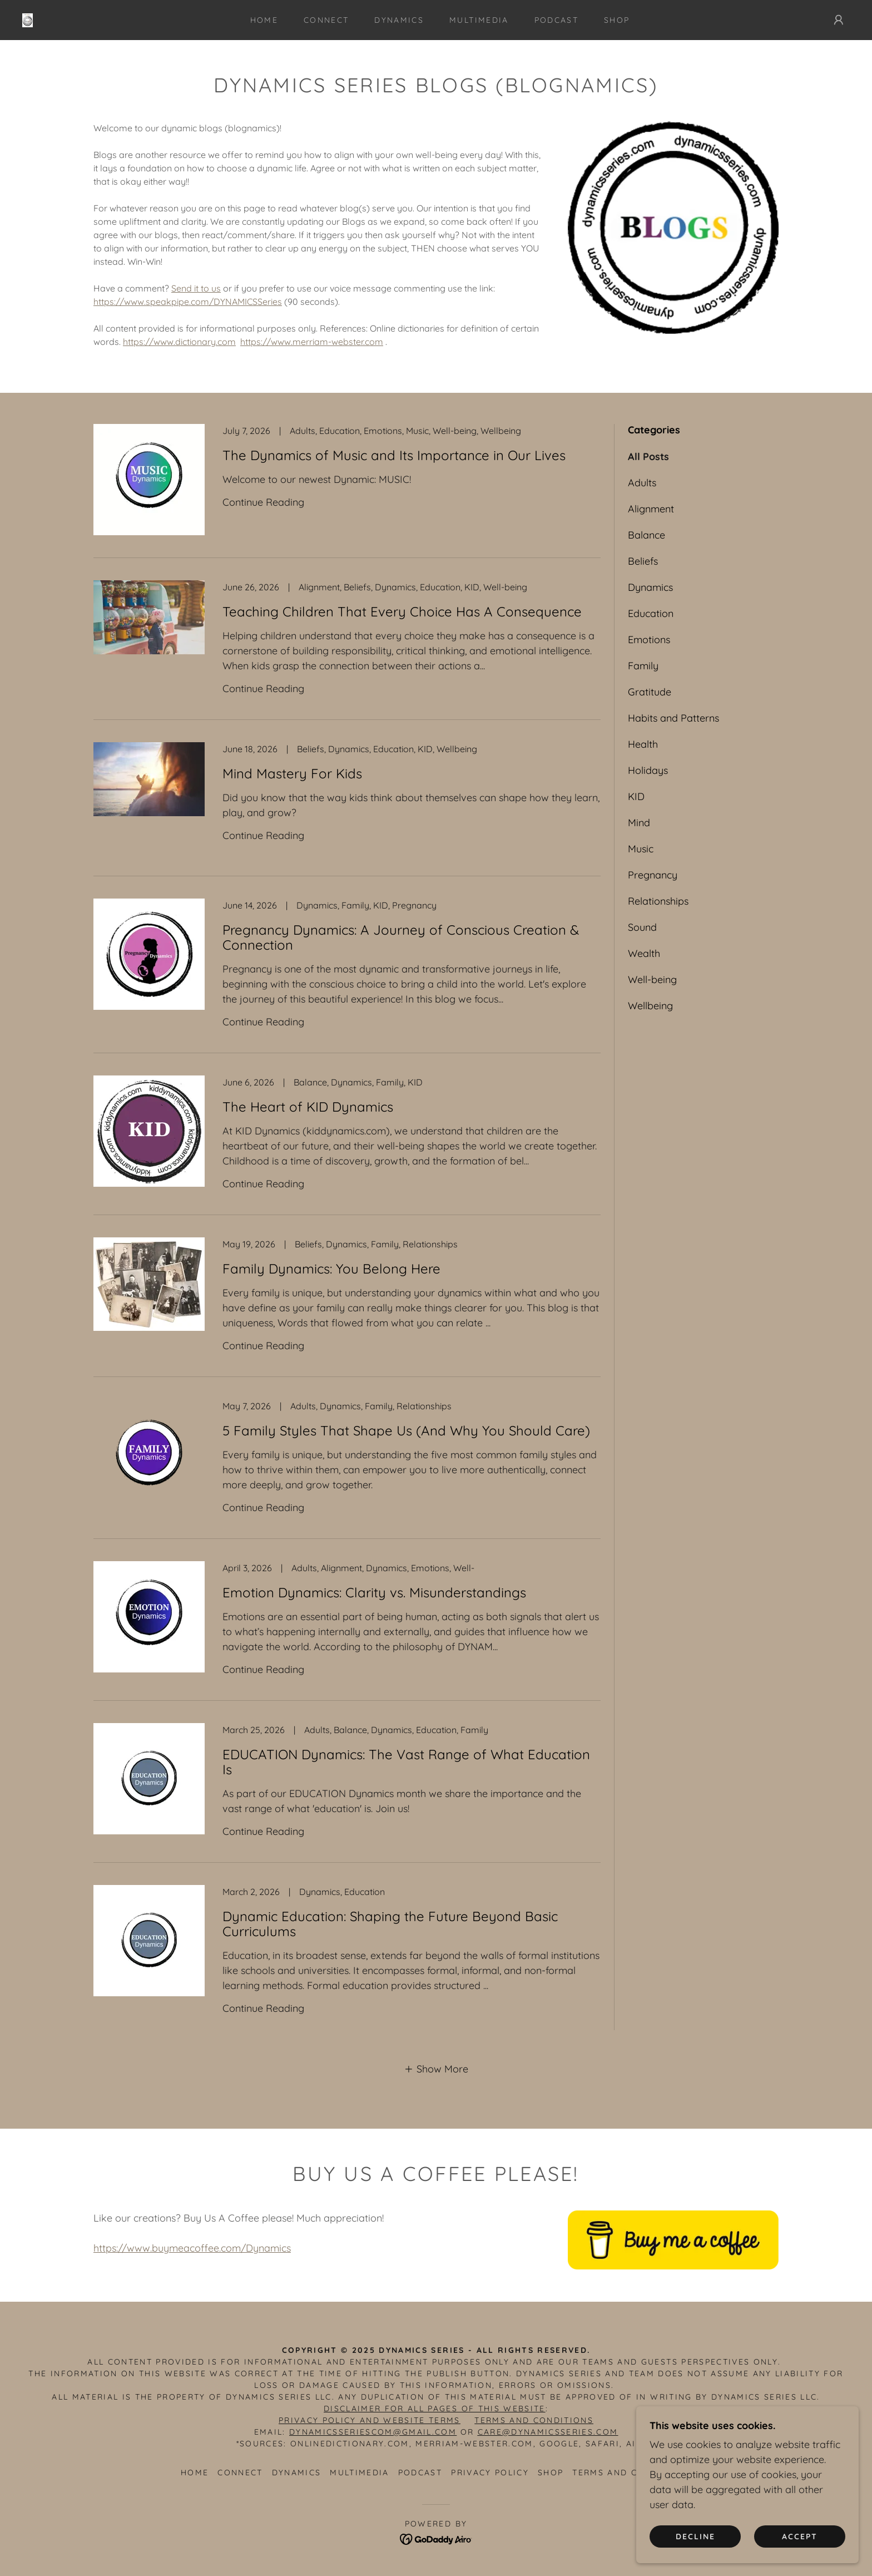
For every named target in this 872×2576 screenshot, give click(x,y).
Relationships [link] (658, 901)
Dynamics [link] (650, 587)
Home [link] (264, 20)
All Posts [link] (648, 456)
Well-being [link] (652, 979)
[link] (27, 19)
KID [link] (636, 796)
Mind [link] (639, 822)
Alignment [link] (651, 508)
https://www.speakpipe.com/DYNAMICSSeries (187, 301)
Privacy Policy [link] (490, 2473)
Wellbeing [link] (650, 1005)
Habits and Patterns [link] (673, 718)
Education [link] (650, 613)
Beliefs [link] (643, 561)
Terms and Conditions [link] (631, 2473)
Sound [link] (642, 927)
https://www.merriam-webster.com (311, 341)
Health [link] (643, 744)
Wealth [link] (644, 953)
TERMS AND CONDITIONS (533, 2420)
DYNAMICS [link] (399, 20)
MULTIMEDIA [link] (478, 20)
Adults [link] (642, 482)
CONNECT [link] (326, 20)
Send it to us (196, 288)
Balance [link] (646, 535)
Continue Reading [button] (263, 502)
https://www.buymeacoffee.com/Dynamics (192, 2248)
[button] (839, 20)
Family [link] (643, 665)
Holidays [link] (648, 770)
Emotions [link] (649, 639)
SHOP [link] (617, 20)
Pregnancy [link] (652, 874)
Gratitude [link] (649, 691)
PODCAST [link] (556, 20)
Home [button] (195, 2473)
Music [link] (640, 848)
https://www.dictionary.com (179, 341)
